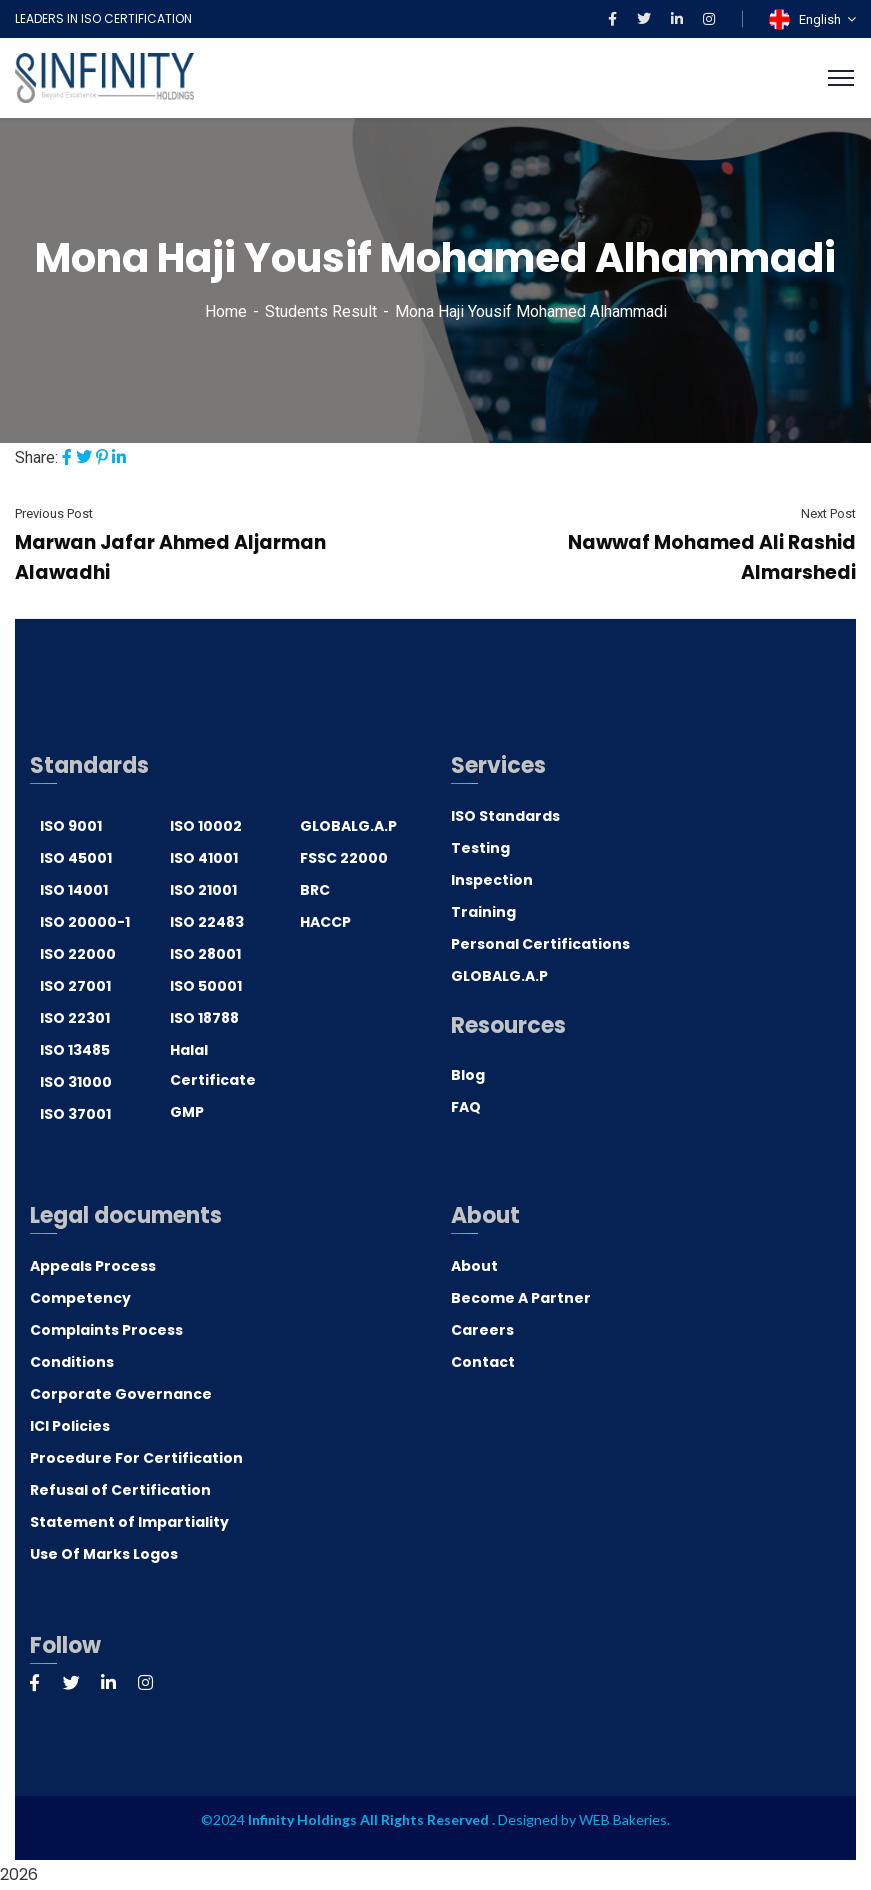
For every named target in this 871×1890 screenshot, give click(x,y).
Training (483, 912)
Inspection (492, 880)
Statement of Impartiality (129, 1522)
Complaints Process (106, 1330)
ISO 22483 (207, 922)
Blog (468, 1075)
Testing (480, 848)
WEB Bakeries (623, 1819)
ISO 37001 (75, 1114)
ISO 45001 (76, 858)
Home (226, 311)
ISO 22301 (75, 1018)
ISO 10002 (206, 826)
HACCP (325, 922)
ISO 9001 (71, 826)
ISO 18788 (204, 1018)
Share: (36, 457)
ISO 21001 (203, 890)
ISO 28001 (205, 954)
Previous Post (54, 513)
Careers (482, 1330)
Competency (80, 1298)
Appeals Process (93, 1266)
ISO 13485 (75, 1050)
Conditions (72, 1362)
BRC (315, 890)
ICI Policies (70, 1426)
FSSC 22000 (344, 858)
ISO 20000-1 (85, 922)
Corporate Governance (121, 1394)
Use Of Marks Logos (104, 1554)
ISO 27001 (75, 986)
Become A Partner (521, 1298)
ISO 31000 (76, 1082)
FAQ (466, 1107)
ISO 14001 (74, 890)
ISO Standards (505, 816)
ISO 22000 (78, 954)
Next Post (828, 513)
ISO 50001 (206, 986)
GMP (187, 1112)
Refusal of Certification (120, 1490)
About (474, 1266)
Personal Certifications (540, 944)
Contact (483, 1362)
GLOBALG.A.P (348, 826)
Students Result (321, 311)
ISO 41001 (204, 858)
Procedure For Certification (136, 1458)
